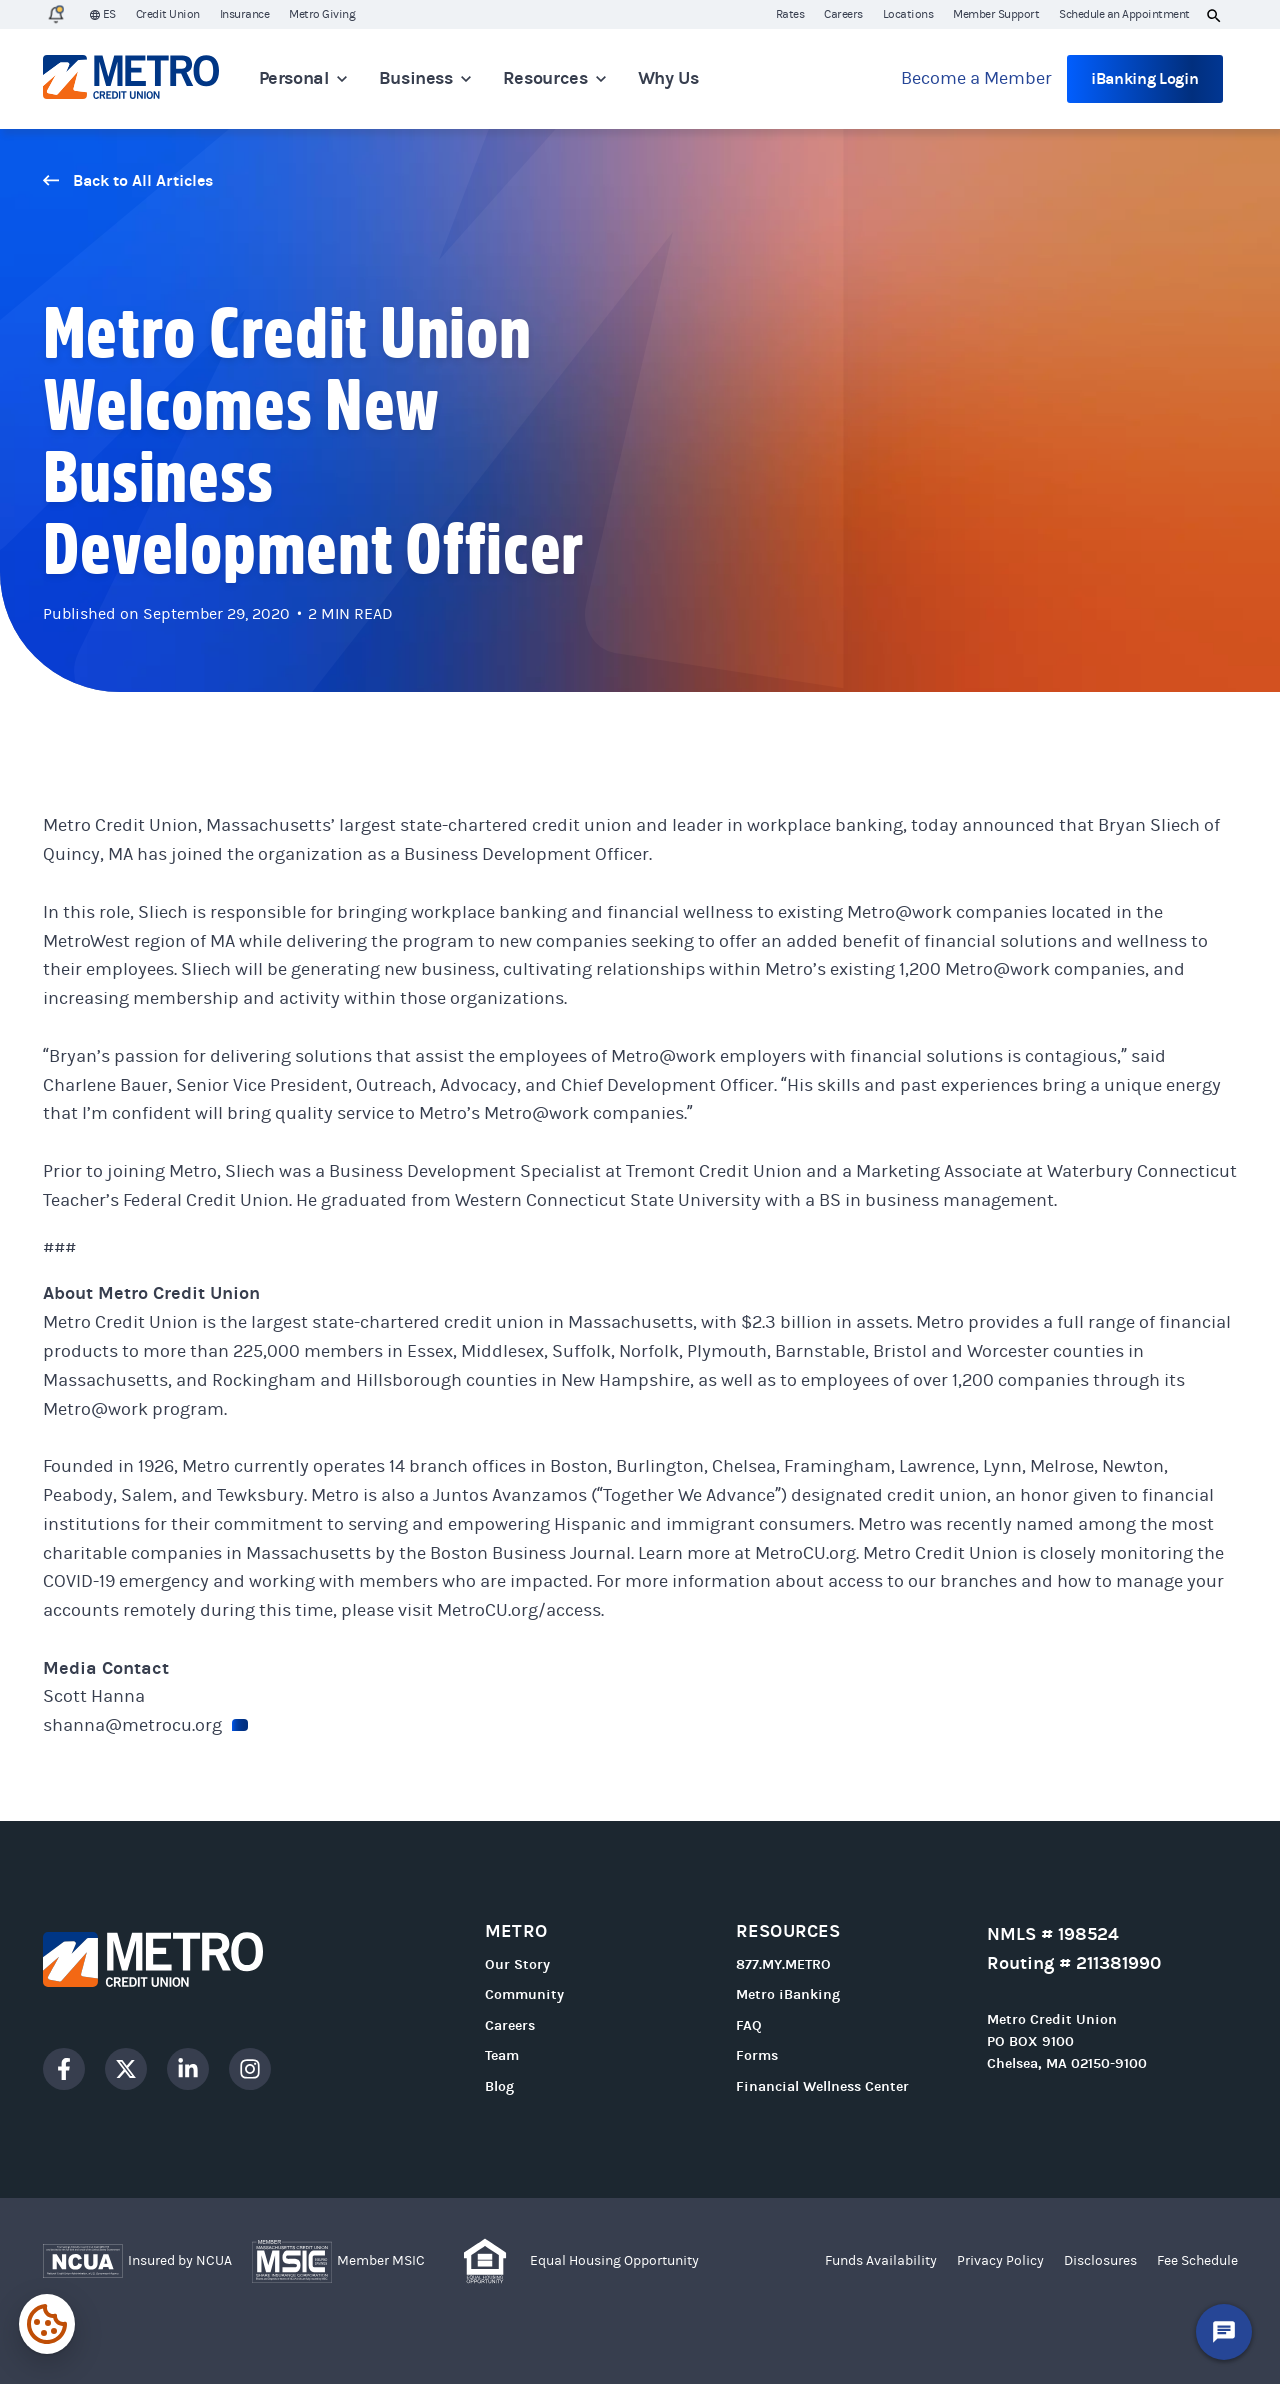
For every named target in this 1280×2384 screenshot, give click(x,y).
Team (502, 2055)
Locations (908, 14)
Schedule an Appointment (1124, 14)
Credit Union (168, 14)
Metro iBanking (788, 1994)
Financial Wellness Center (822, 2086)
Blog (499, 2086)
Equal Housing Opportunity (614, 2261)
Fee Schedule (1197, 2261)
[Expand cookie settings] (47, 2324)
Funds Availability (881, 2261)
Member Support (996, 14)
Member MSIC (381, 2261)
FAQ (749, 2025)
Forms (757, 2055)
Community (524, 1994)
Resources (554, 78)
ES (102, 15)
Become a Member (976, 78)
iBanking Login (1145, 78)
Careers (843, 14)
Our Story (517, 1964)
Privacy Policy (1000, 2261)
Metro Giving (322, 14)
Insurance (245, 14)
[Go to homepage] (131, 79)
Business (425, 78)
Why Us (668, 78)
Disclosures (1100, 2261)
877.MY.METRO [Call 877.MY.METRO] (783, 1964)
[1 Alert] (56, 15)
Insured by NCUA (180, 2261)
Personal (303, 78)
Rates (790, 14)
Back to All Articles (128, 180)
